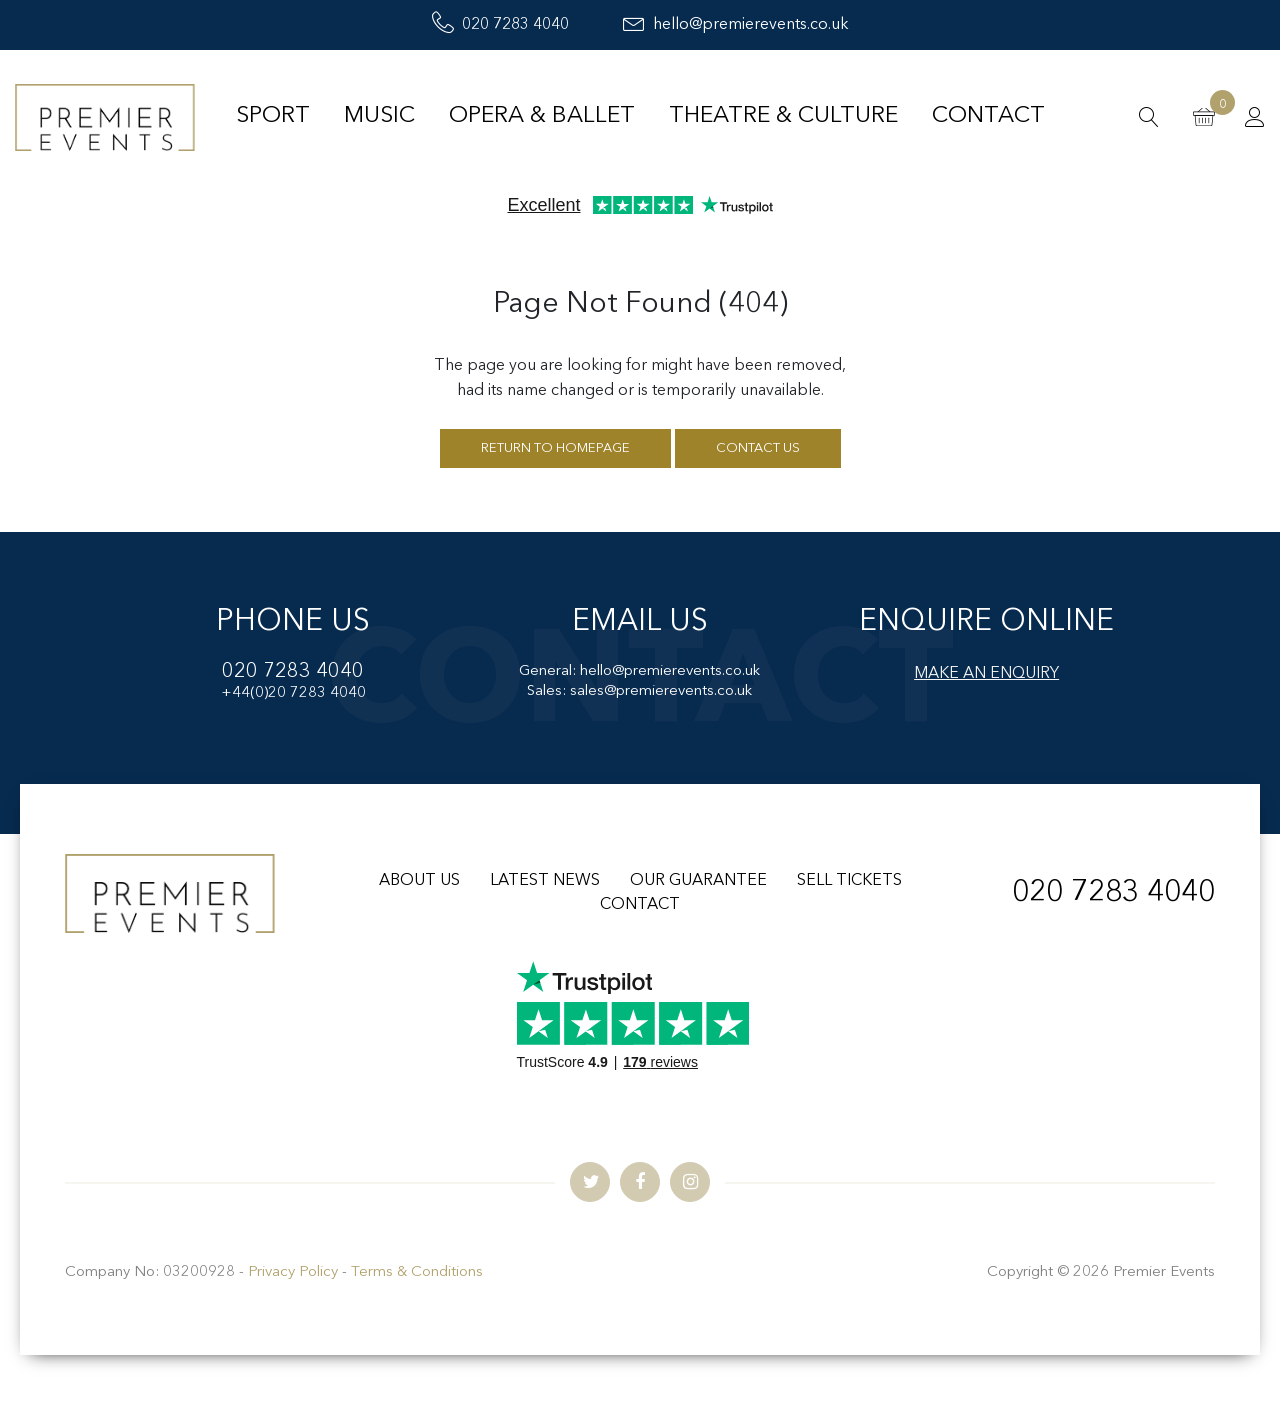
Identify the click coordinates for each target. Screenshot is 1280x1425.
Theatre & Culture (783, 116)
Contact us (758, 448)
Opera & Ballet (542, 116)
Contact (988, 116)
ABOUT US (419, 881)
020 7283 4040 (500, 25)
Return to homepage (555, 448)
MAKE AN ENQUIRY (986, 674)
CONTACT (640, 905)
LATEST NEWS (545, 881)
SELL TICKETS (849, 881)
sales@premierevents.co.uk (661, 691)
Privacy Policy (293, 1272)
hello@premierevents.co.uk (736, 25)
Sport (273, 116)
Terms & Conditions (417, 1272)
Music (379, 116)
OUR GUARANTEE (698, 881)
